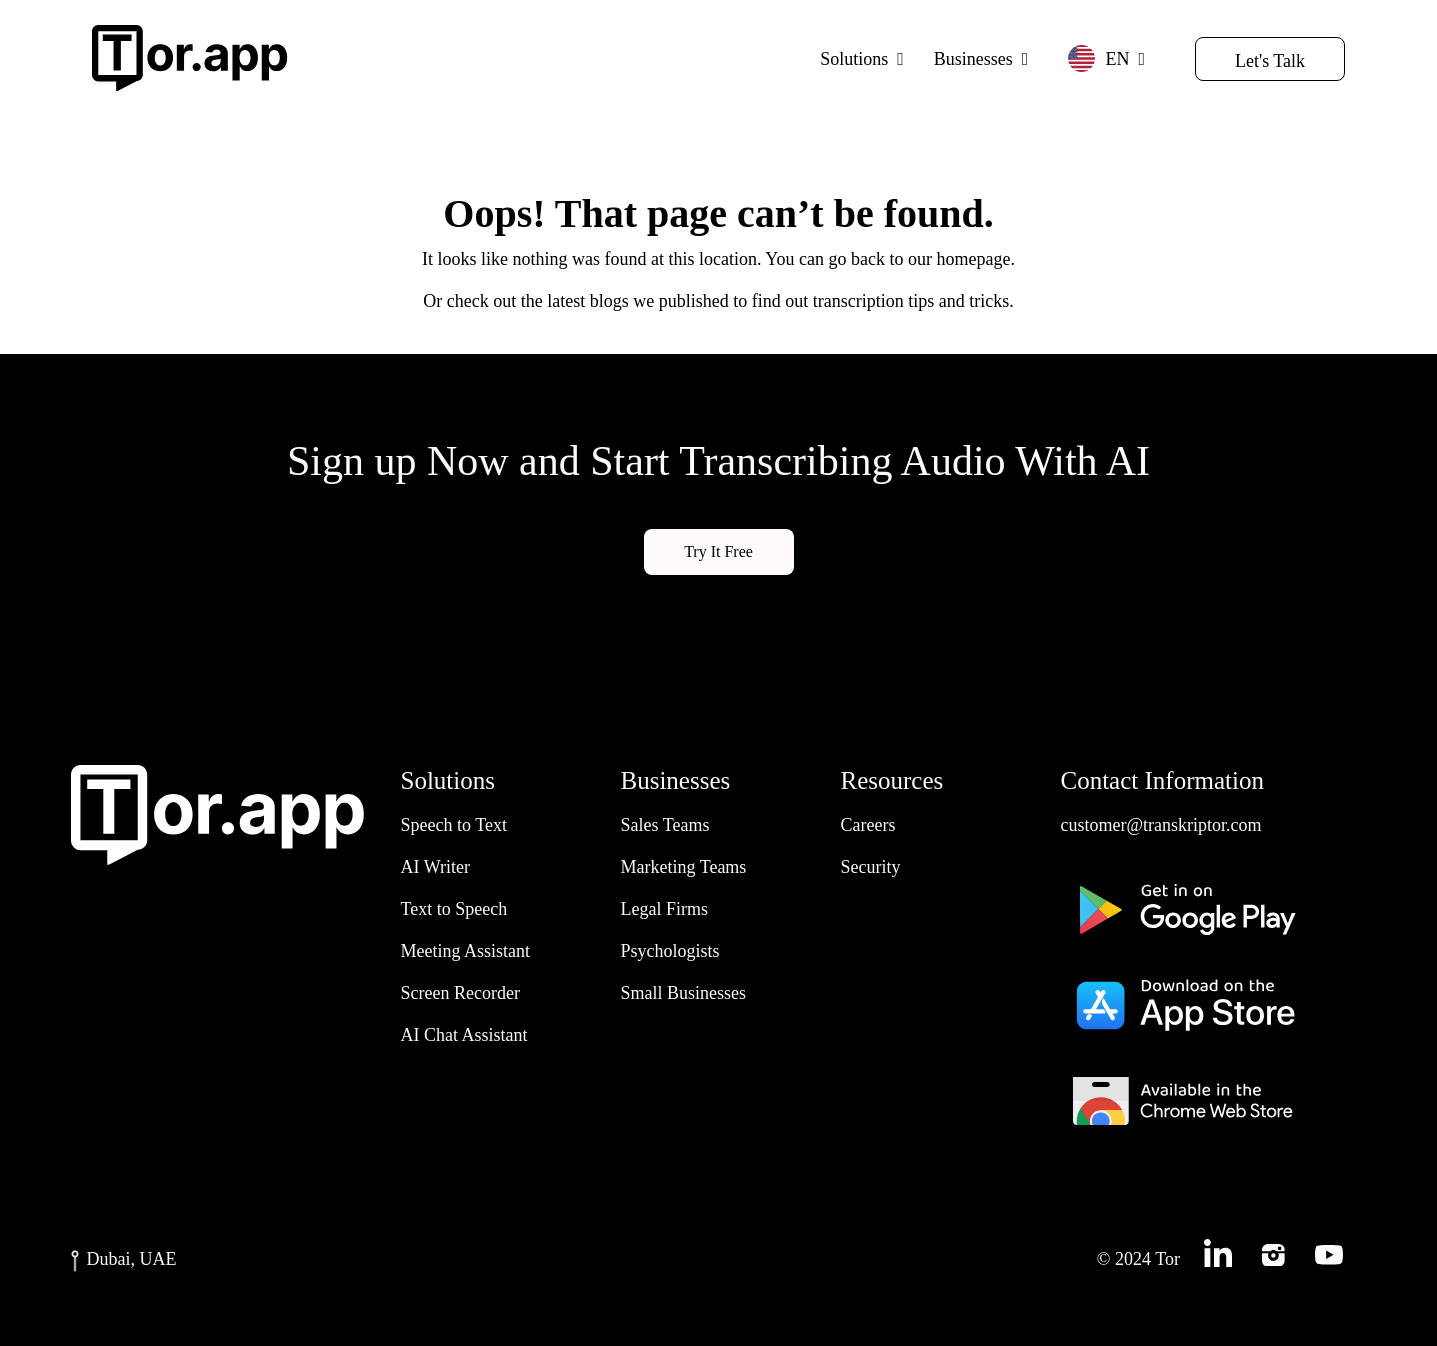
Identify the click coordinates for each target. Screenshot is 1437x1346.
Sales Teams (665, 825)
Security (871, 867)
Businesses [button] (973, 59)
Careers (868, 825)
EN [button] (1098, 58)
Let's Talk (1270, 61)
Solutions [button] (854, 59)
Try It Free (718, 551)
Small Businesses (684, 993)
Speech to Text (454, 825)
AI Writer (435, 867)
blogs (609, 301)
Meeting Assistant (466, 951)
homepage (973, 259)
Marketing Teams (684, 867)
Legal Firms (665, 909)
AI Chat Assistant (464, 1035)
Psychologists (670, 951)
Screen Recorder (460, 993)
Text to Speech (454, 909)
